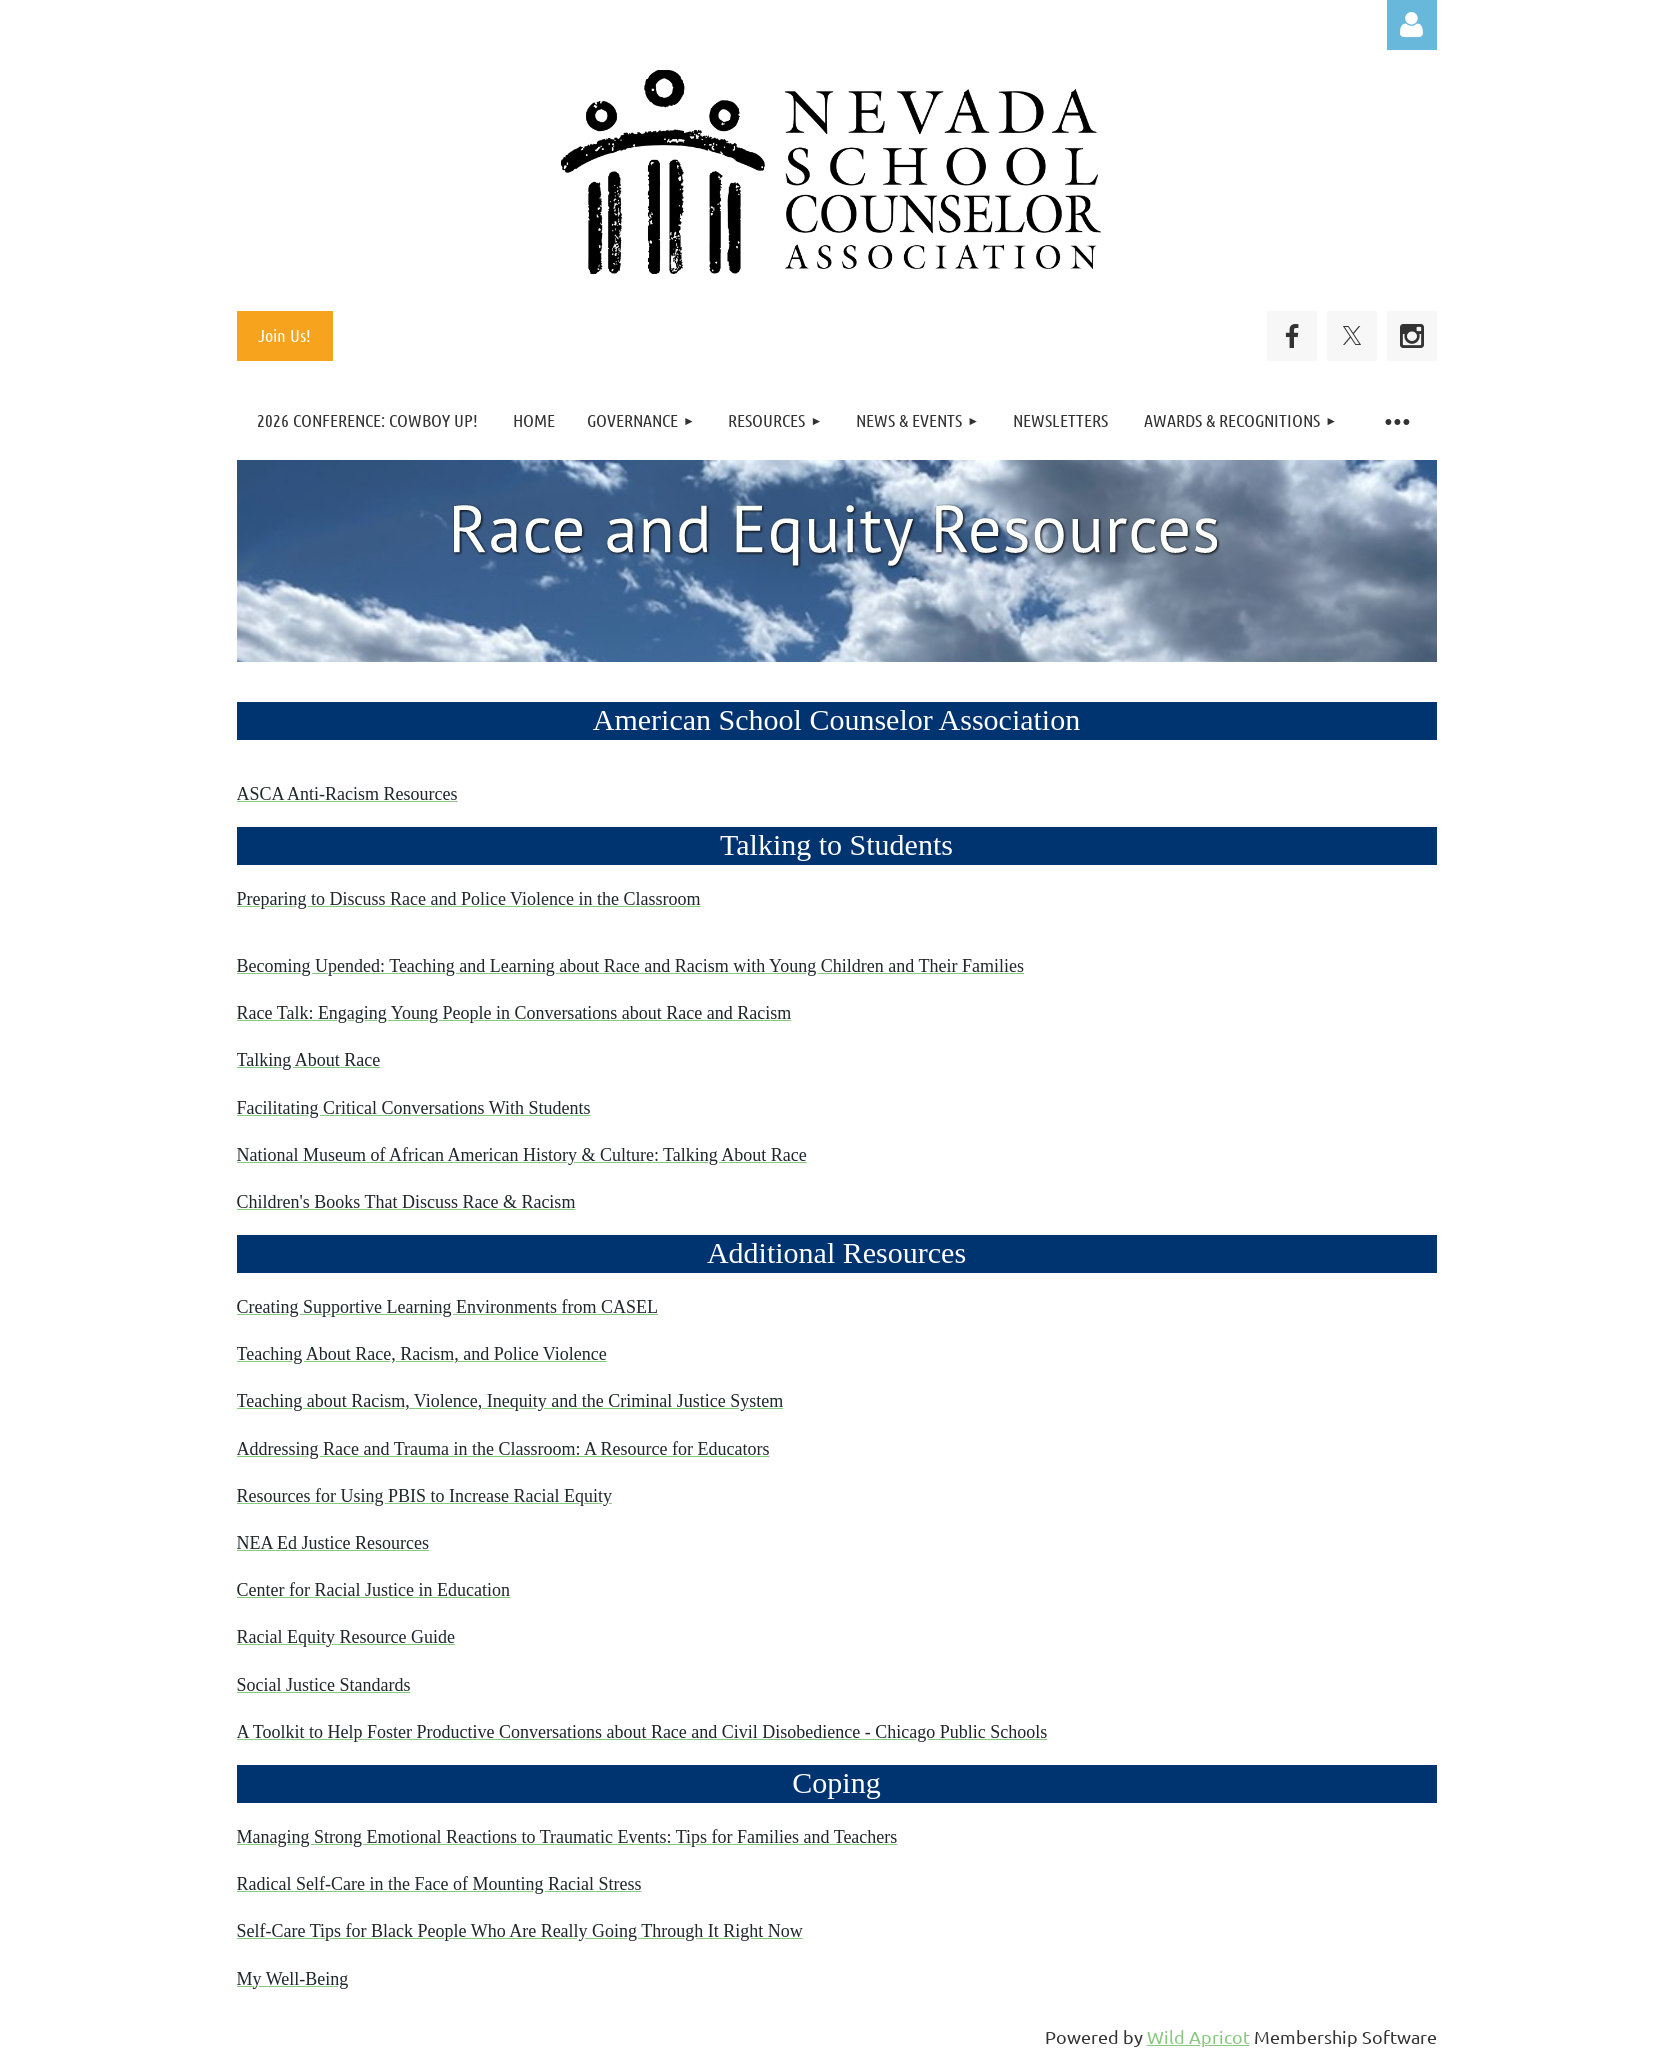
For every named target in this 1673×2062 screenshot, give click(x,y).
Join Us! (284, 335)
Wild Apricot (1198, 2036)
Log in (1412, 25)
